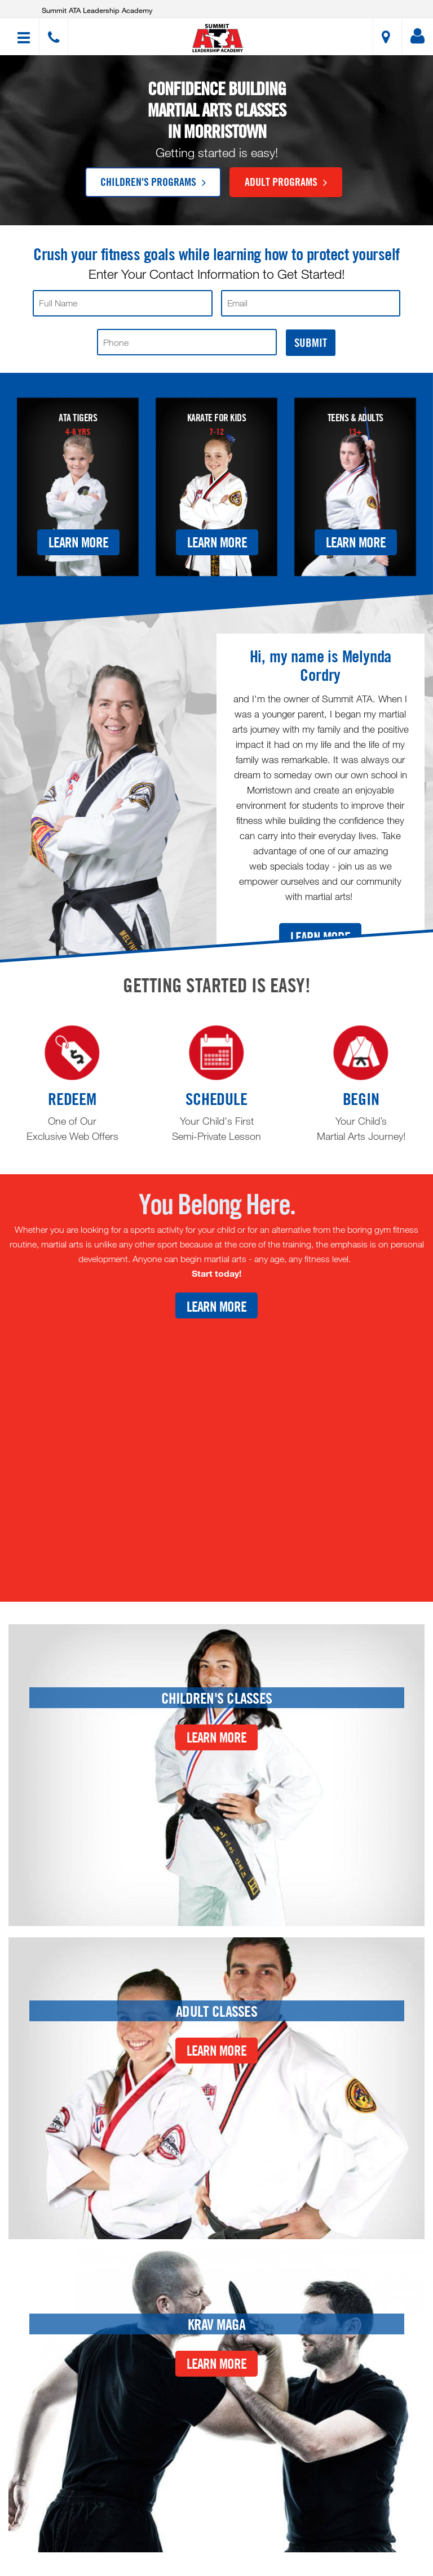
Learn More (78, 542)
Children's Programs (153, 181)
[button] (218, 38)
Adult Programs (286, 181)
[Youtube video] (216, 1451)
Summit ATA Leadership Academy (97, 10)
